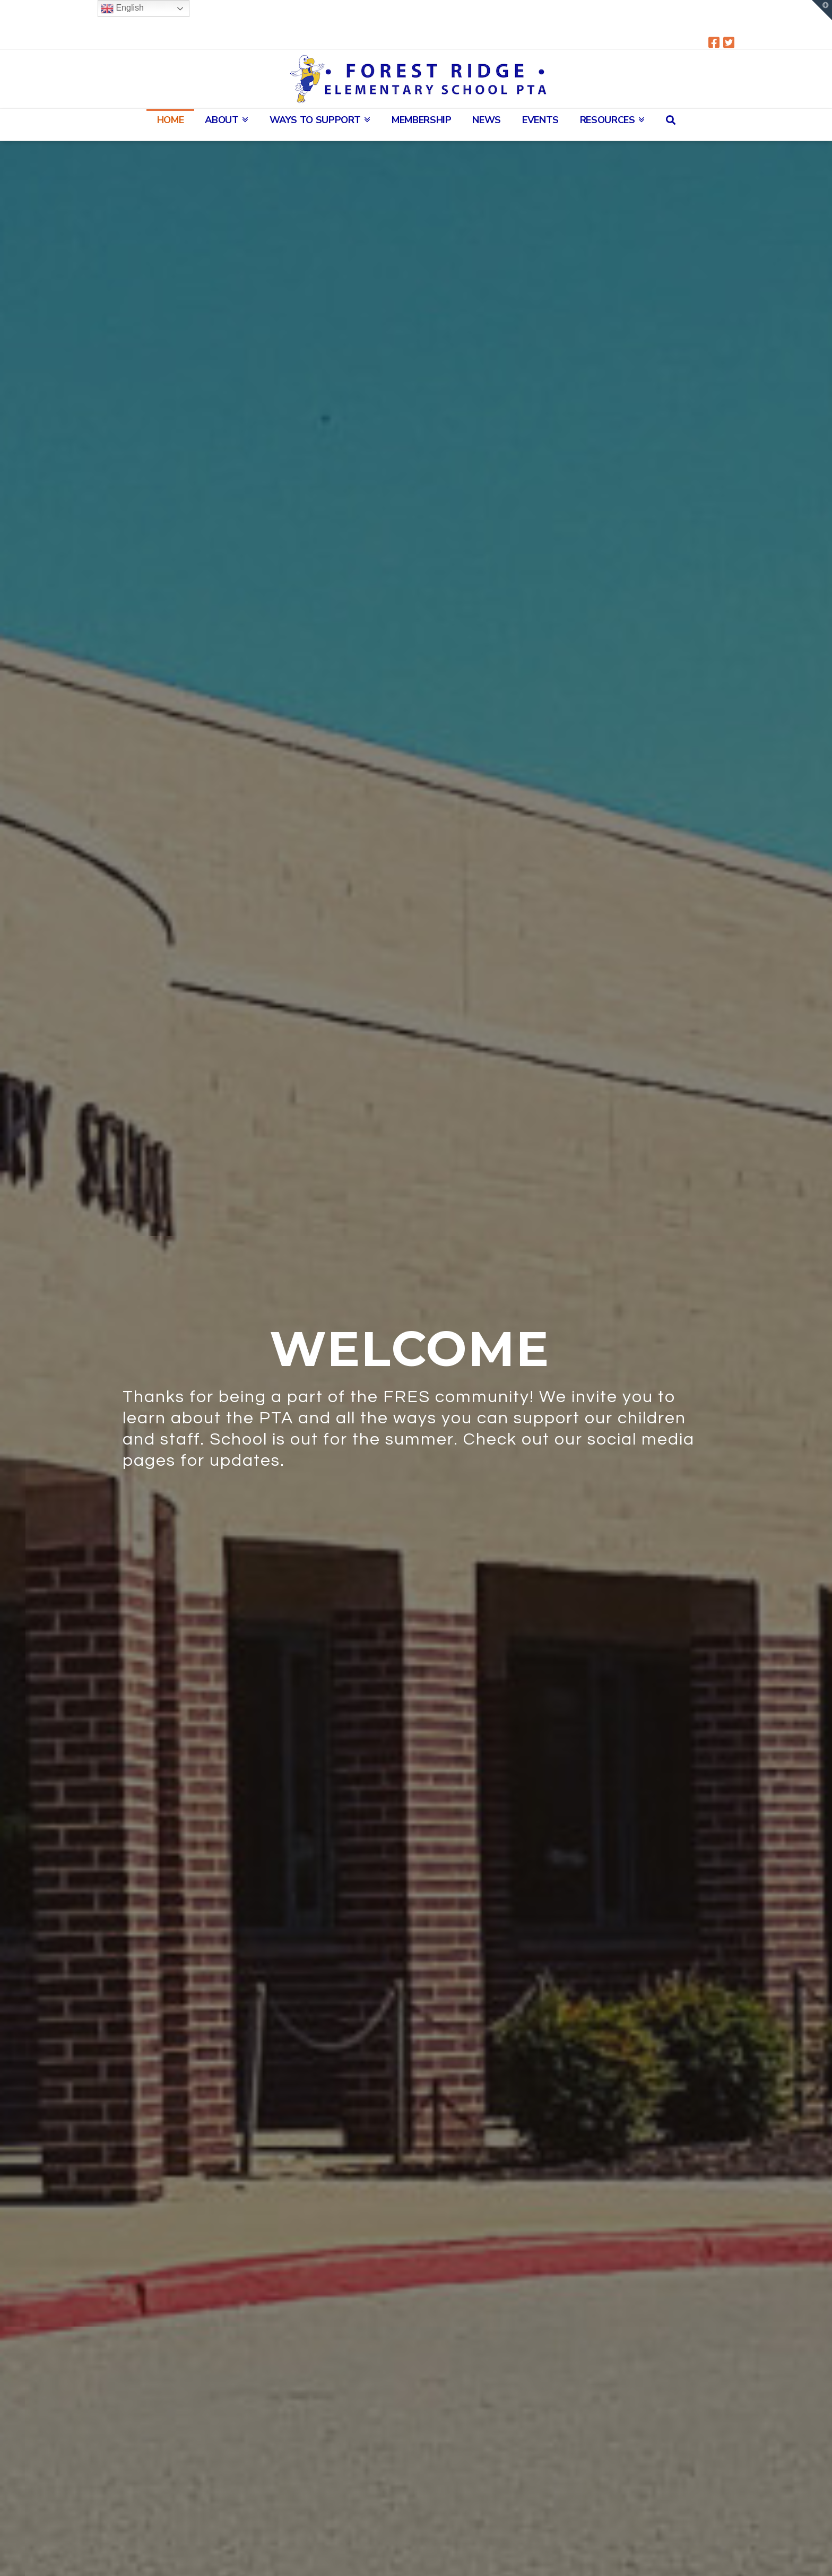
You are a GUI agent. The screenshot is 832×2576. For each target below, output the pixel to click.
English (122, 8)
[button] (822, 10)
